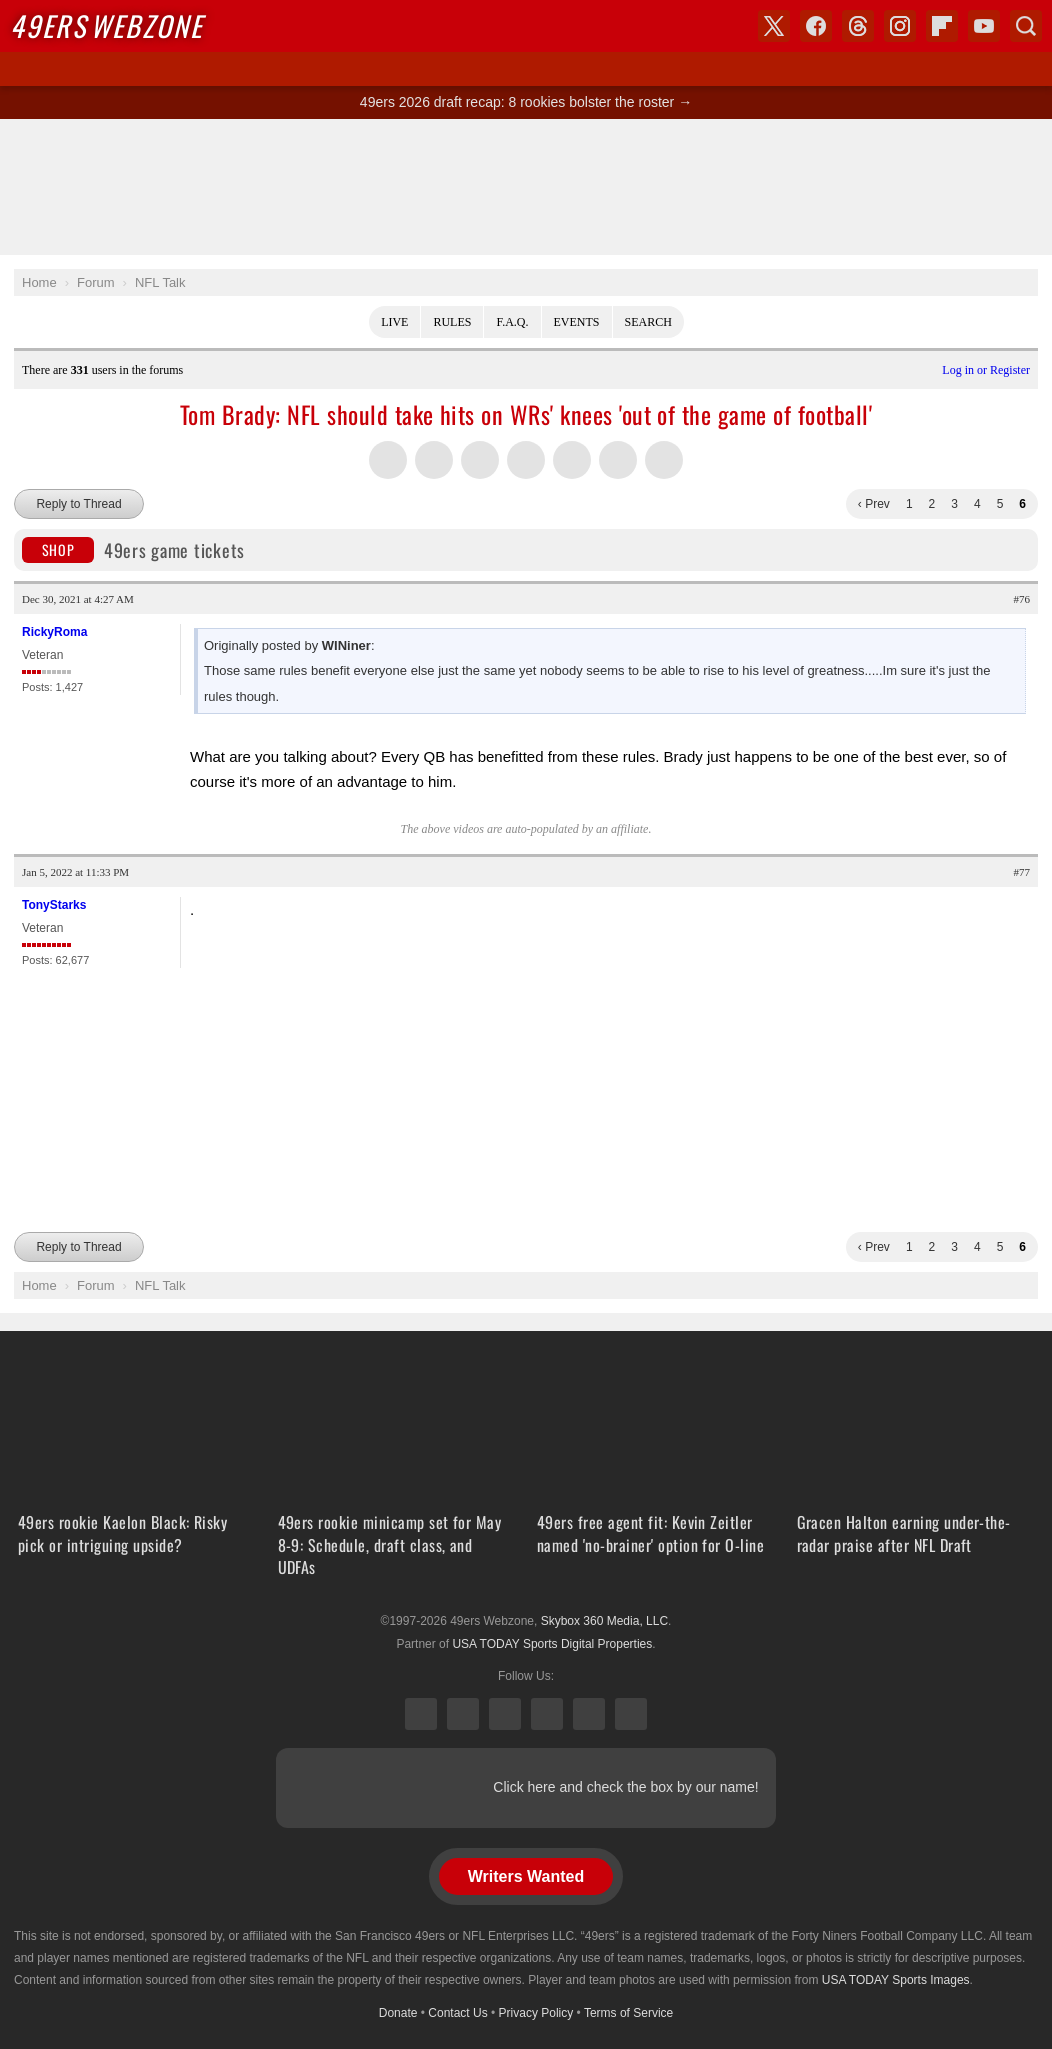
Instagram (547, 1714)
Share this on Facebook (434, 460)
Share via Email (664, 460)
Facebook (463, 1714)
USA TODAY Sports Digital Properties (552, 1644)
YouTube (631, 1714)
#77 (1022, 872)
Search (648, 322)
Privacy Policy (536, 2013)
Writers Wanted (526, 1876)
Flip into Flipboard (572, 460)
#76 (1022, 599)
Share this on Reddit (618, 460)
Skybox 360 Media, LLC (604, 1621)
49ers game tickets (133, 550)
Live (394, 322)
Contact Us (457, 2013)
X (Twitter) (421, 1714)
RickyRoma (54, 632)
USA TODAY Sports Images (896, 1980)
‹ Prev (874, 504)
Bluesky (589, 1714)
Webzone (106, 25)
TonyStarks (54, 905)
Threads (505, 1714)
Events (577, 322)
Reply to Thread (78, 504)
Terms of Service (628, 2013)
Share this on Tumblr (526, 460)
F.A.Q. (512, 322)
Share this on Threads (480, 460)
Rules (452, 322)
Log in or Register (986, 370)
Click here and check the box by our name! (625, 1787)
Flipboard (942, 26)
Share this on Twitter (388, 460)
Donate (398, 2013)
